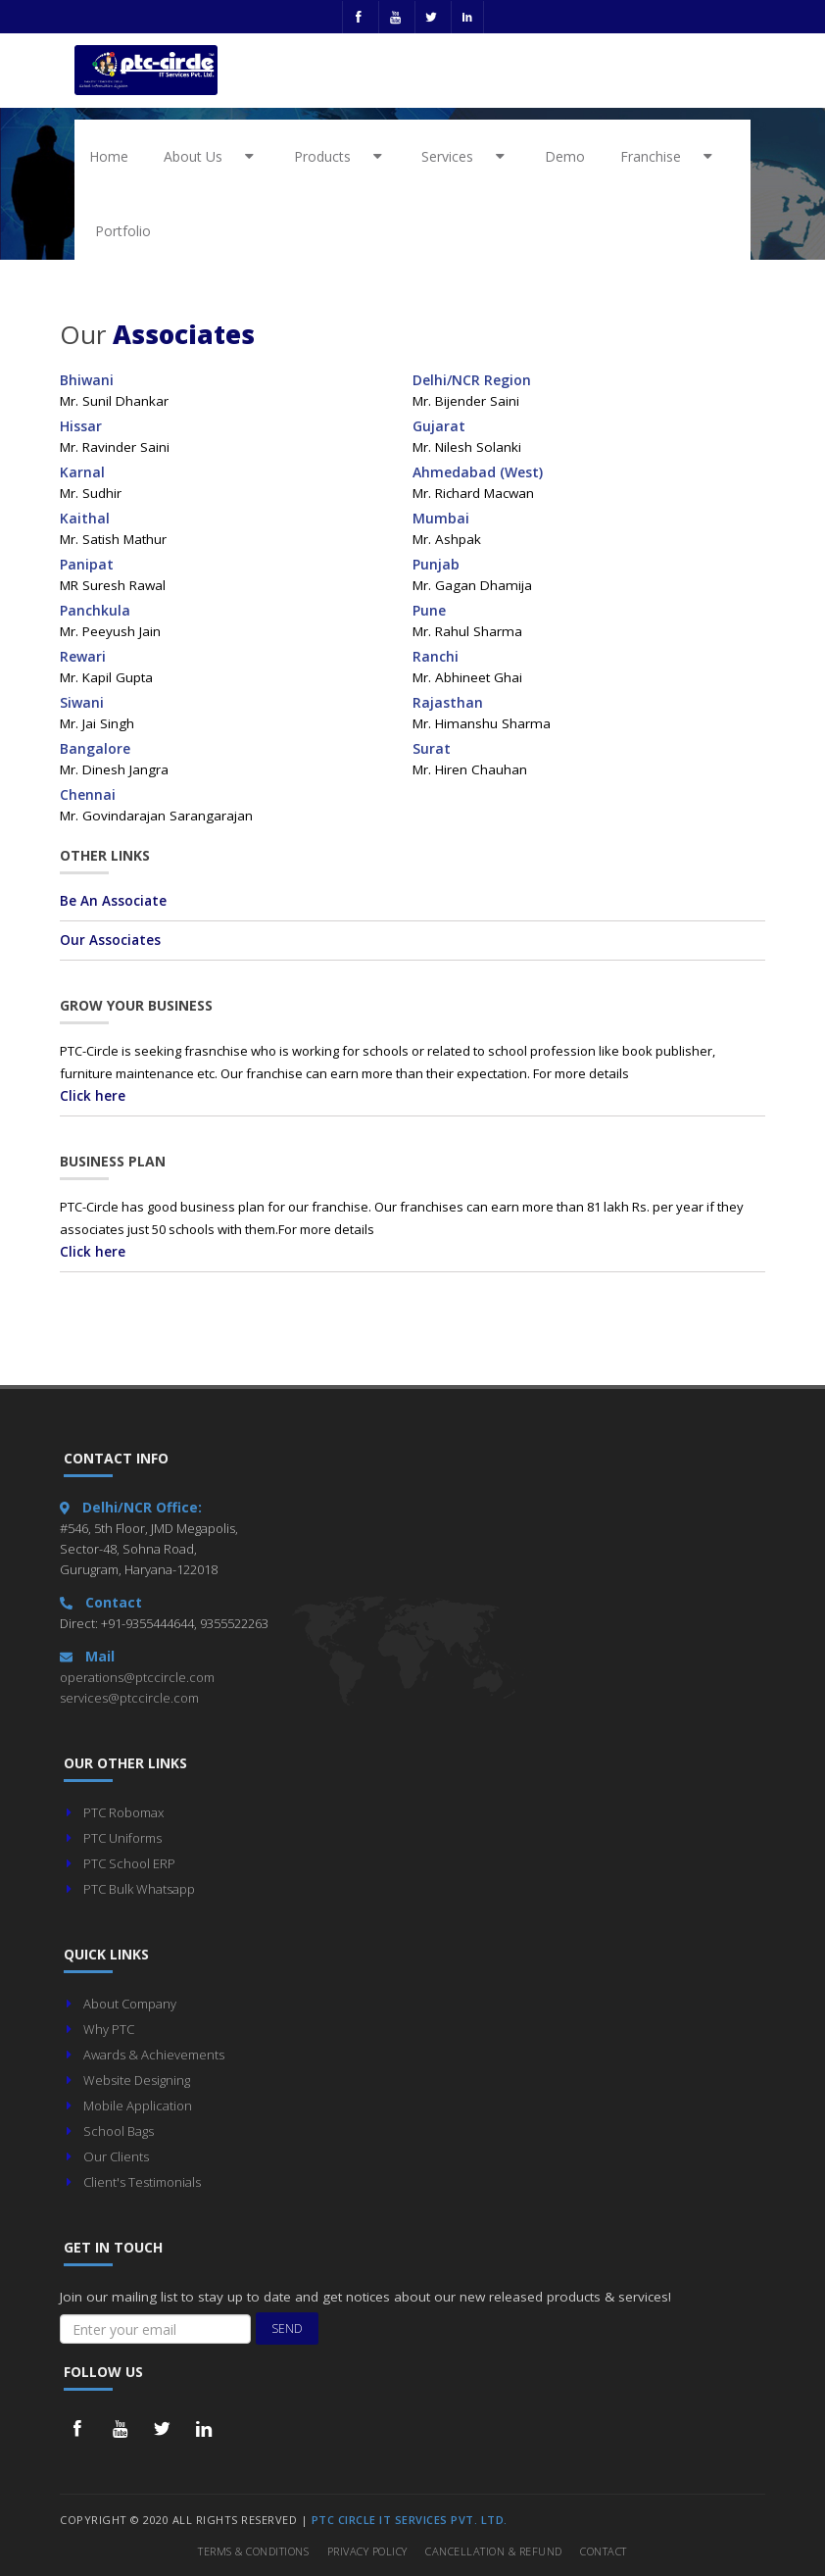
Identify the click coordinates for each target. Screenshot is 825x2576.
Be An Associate (113, 901)
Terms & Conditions (253, 2551)
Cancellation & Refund (493, 2551)
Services (466, 156)
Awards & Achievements (153, 2054)
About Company (129, 2003)
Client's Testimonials (142, 2182)
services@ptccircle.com (129, 1698)
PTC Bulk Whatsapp (139, 1889)
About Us (212, 156)
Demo (565, 156)
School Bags (118, 2131)
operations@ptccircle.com (137, 1677)
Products (341, 156)
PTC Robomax (123, 1812)
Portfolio (123, 231)
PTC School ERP (129, 1863)
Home (108, 156)
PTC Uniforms (122, 1838)
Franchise (669, 156)
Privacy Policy (367, 2551)
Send (287, 2328)
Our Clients (116, 2156)
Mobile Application (137, 2105)
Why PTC (108, 2029)
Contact (603, 2551)
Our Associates (110, 940)
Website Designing (136, 2080)
